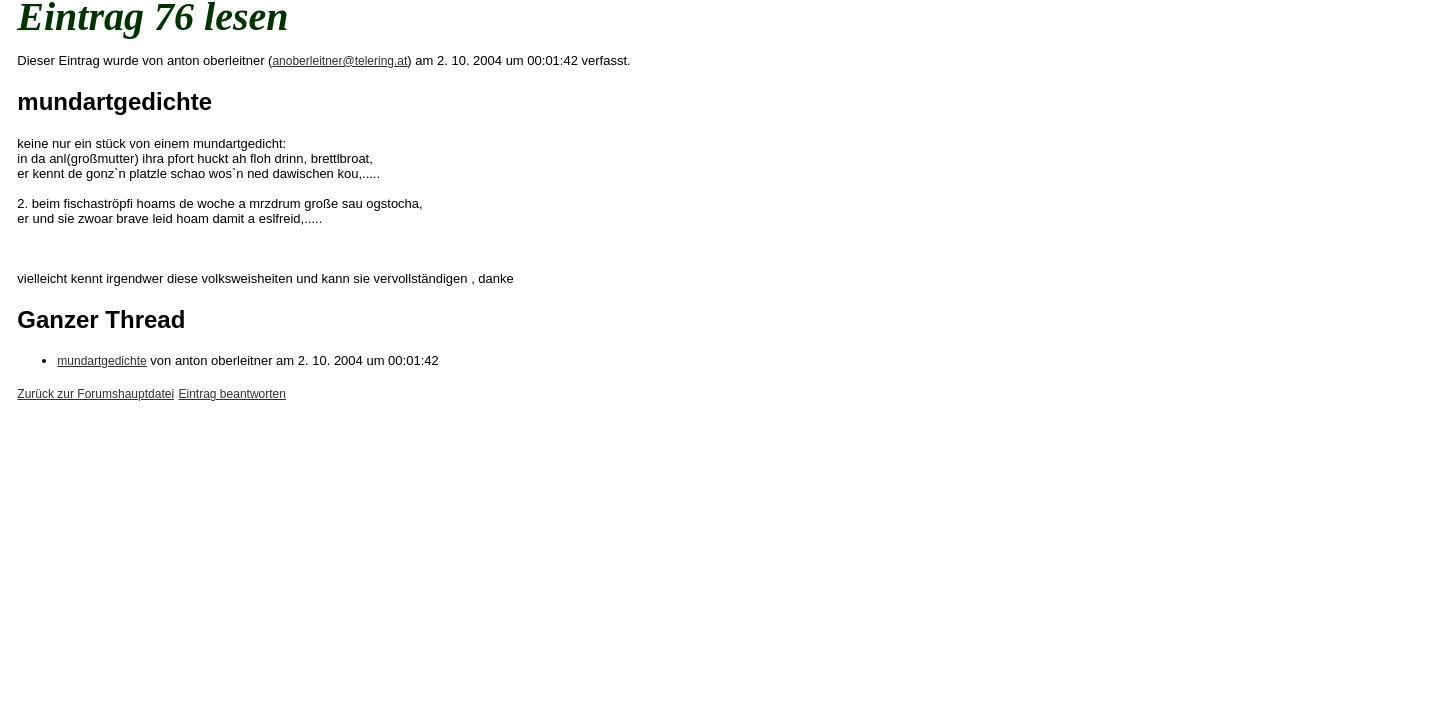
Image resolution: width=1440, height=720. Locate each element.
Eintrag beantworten (232, 394)
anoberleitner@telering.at (339, 61)
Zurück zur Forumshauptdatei (95, 394)
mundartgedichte (101, 361)
